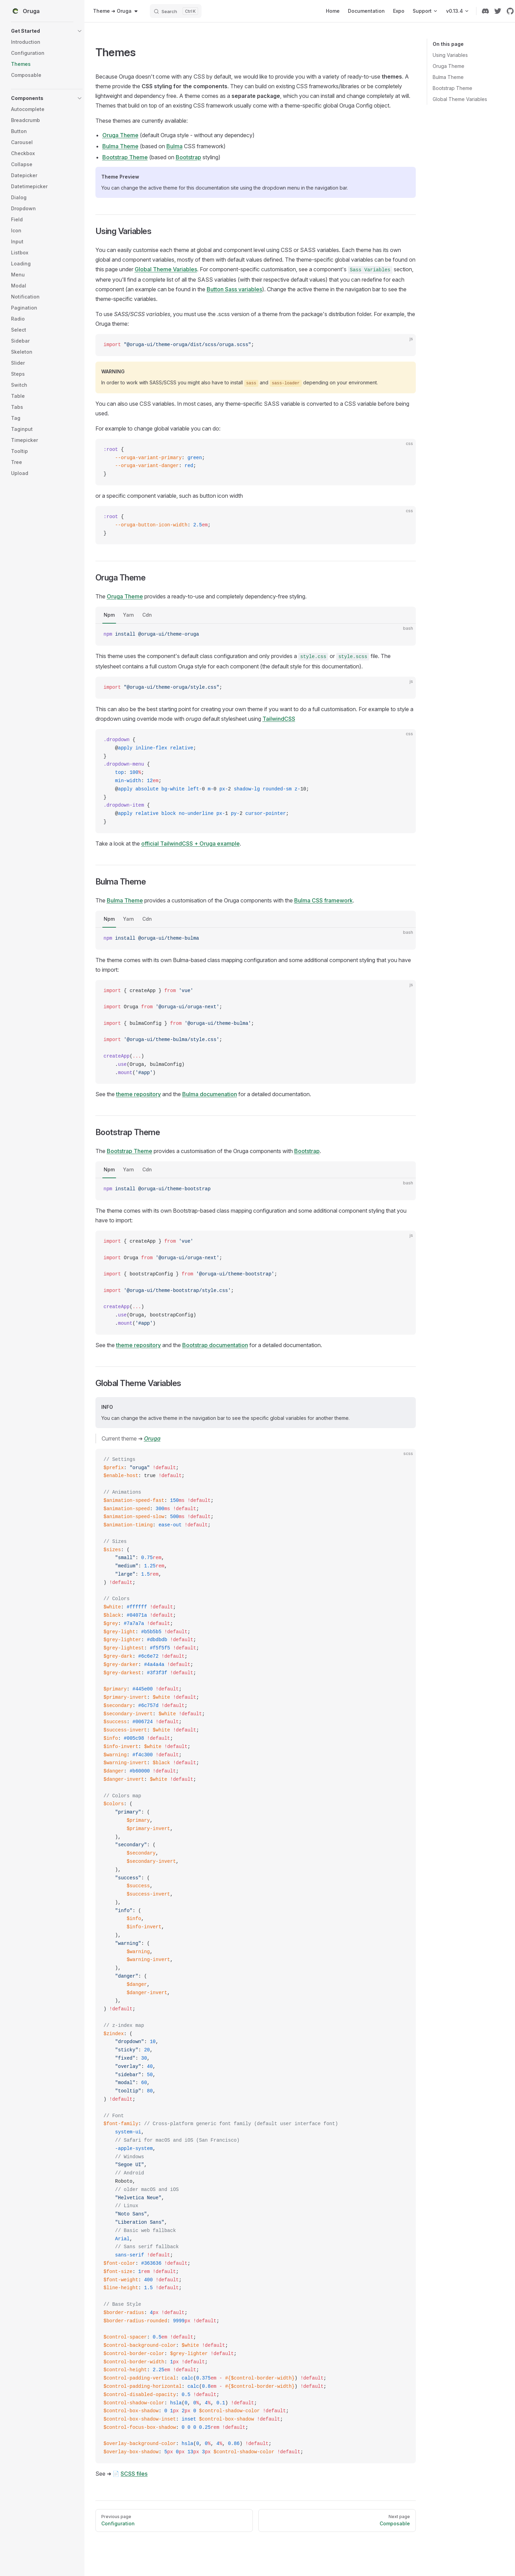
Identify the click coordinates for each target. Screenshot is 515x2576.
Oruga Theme (448, 66)
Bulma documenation (209, 1094)
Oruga (152, 1438)
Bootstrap (188, 157)
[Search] (176, 11)
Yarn (128, 615)
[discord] (485, 11)
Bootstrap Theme (452, 88)
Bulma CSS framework (323, 900)
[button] (47, 31)
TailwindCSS (278, 718)
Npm (109, 615)
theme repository (138, 1094)
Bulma (174, 146)
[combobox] (116, 11)
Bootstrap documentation (215, 1345)
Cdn (147, 615)
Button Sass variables (234, 289)
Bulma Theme (448, 77)
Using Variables (450, 55)
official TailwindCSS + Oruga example (190, 843)
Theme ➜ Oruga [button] (116, 11)
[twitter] (498, 11)
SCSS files (134, 2473)
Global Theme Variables (460, 99)
